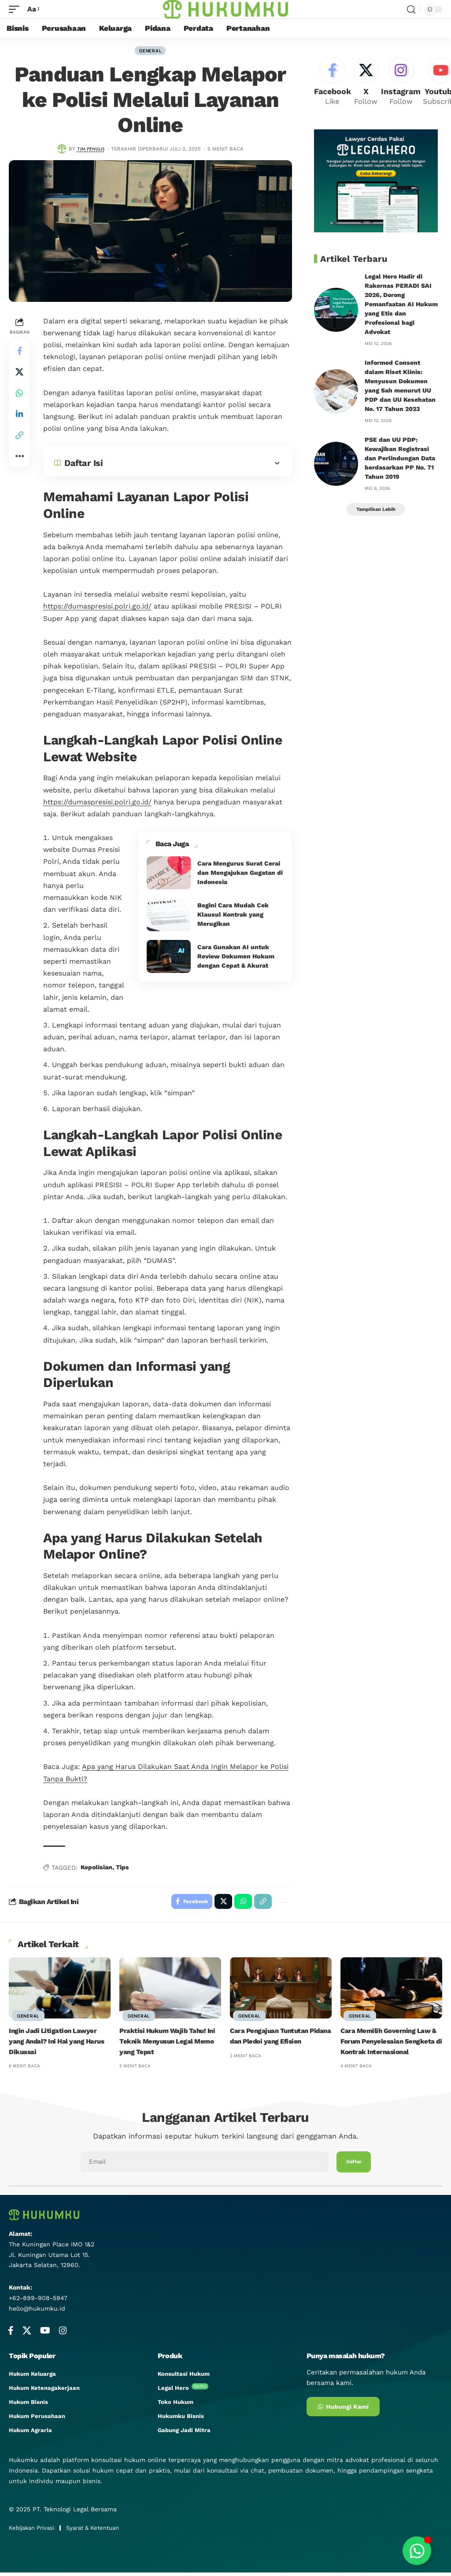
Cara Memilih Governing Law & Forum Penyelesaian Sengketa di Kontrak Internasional (390, 2044)
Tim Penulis (90, 150)
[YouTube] (45, 2333)
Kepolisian (96, 1868)
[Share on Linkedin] (19, 415)
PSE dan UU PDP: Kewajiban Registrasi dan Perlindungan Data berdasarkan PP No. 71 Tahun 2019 (400, 462)
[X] (367, 83)
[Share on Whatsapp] (19, 394)
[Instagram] (404, 83)
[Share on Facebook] (19, 352)
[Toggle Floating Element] (417, 2550)
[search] (411, 9)
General (150, 51)
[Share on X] (19, 373)
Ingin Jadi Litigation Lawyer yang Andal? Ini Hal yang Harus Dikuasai (59, 2044)
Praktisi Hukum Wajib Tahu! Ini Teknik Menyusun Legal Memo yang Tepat (169, 2044)
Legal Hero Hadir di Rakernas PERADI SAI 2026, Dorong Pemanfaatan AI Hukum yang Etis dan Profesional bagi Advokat (401, 307)
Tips (122, 1868)
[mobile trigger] (16, 9)
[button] (19, 437)
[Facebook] (332, 83)
